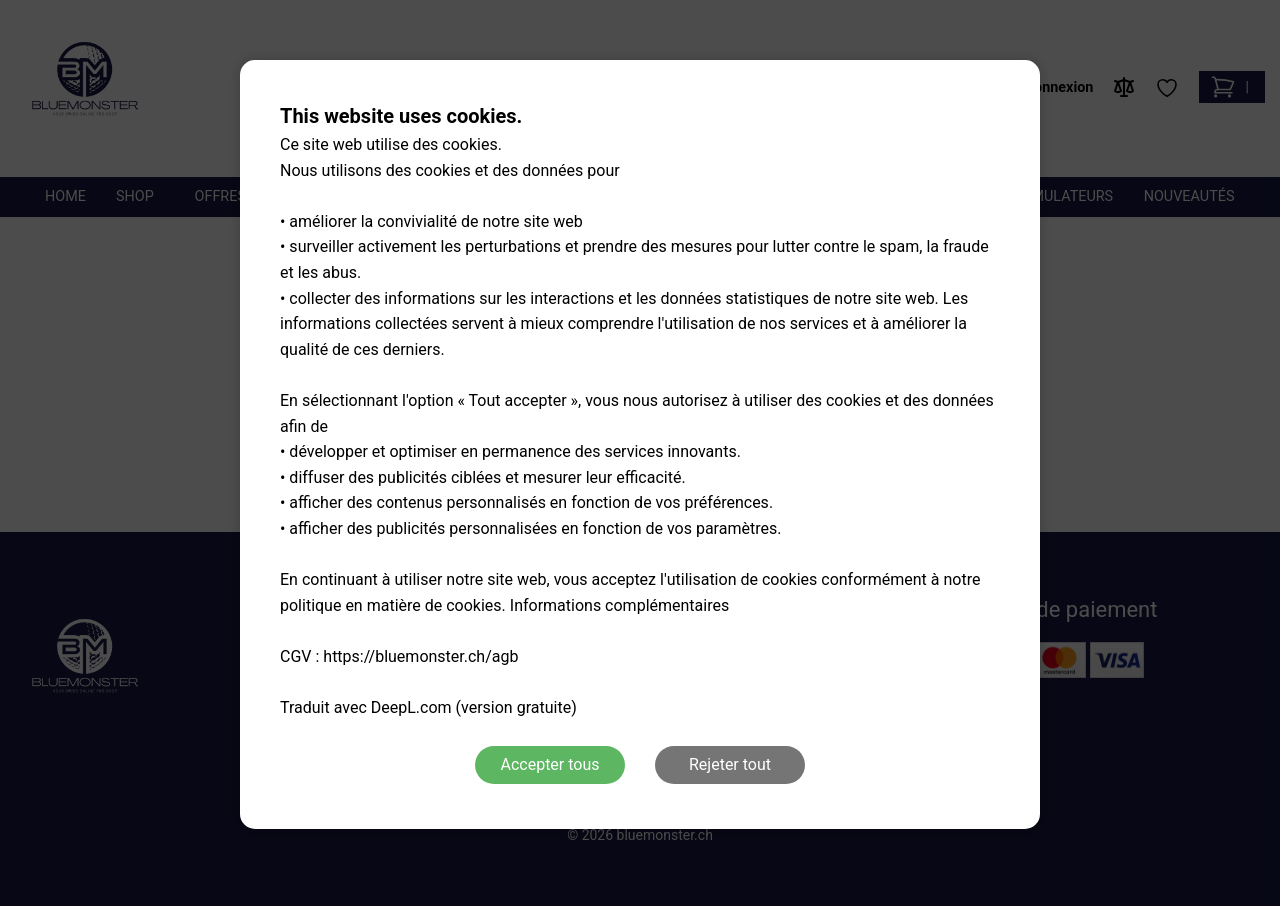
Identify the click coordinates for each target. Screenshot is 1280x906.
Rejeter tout (730, 764)
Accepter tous (549, 764)
